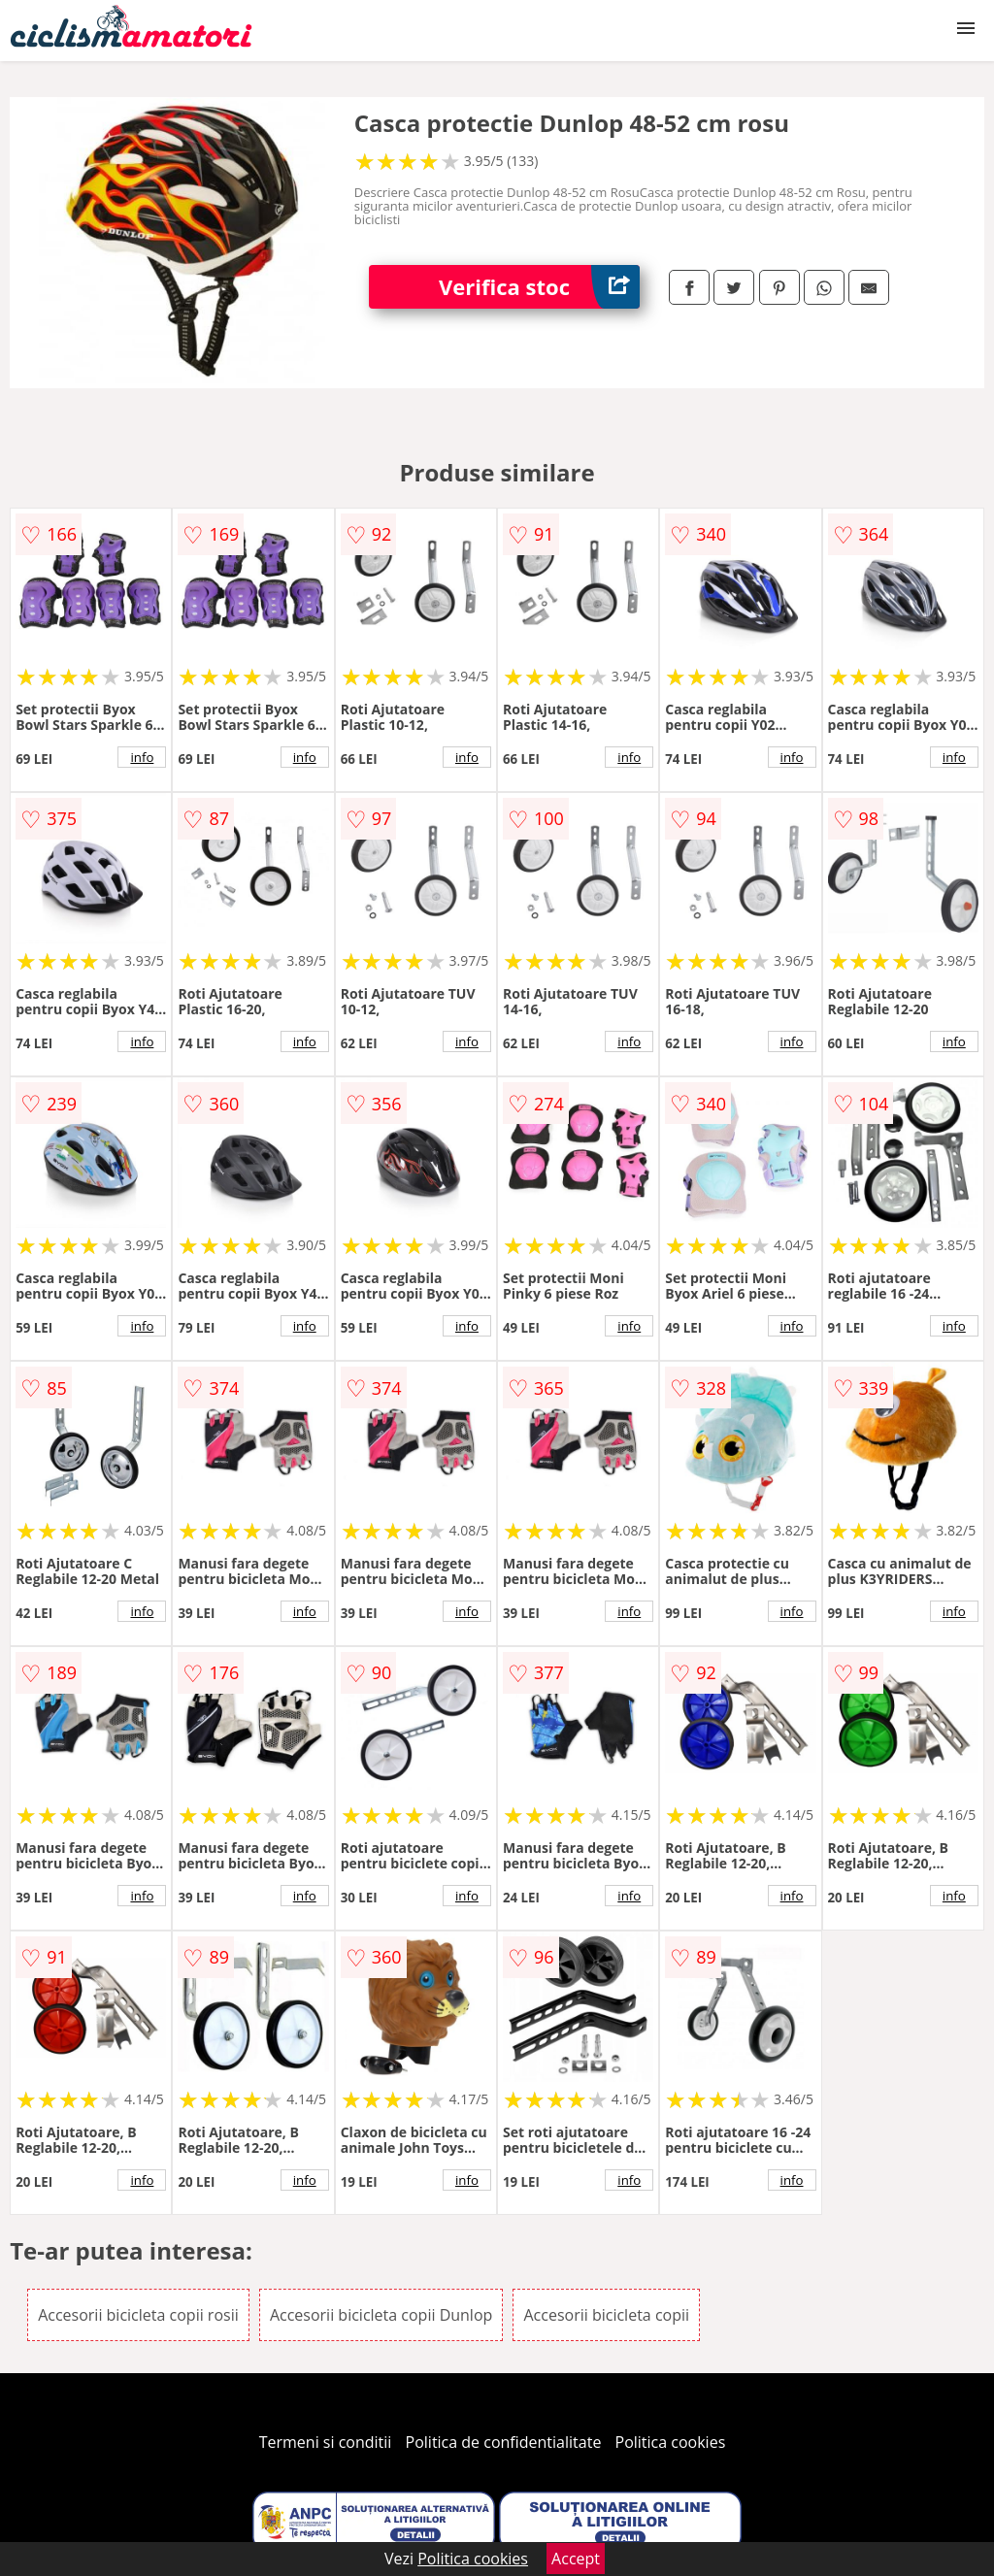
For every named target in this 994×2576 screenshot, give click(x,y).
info (141, 757)
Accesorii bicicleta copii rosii (138, 2315)
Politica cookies (670, 2442)
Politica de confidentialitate (504, 2442)
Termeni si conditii (325, 2442)
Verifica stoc (539, 287)
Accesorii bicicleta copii (606, 2315)
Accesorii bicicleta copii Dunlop (381, 2315)
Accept (575, 2558)
